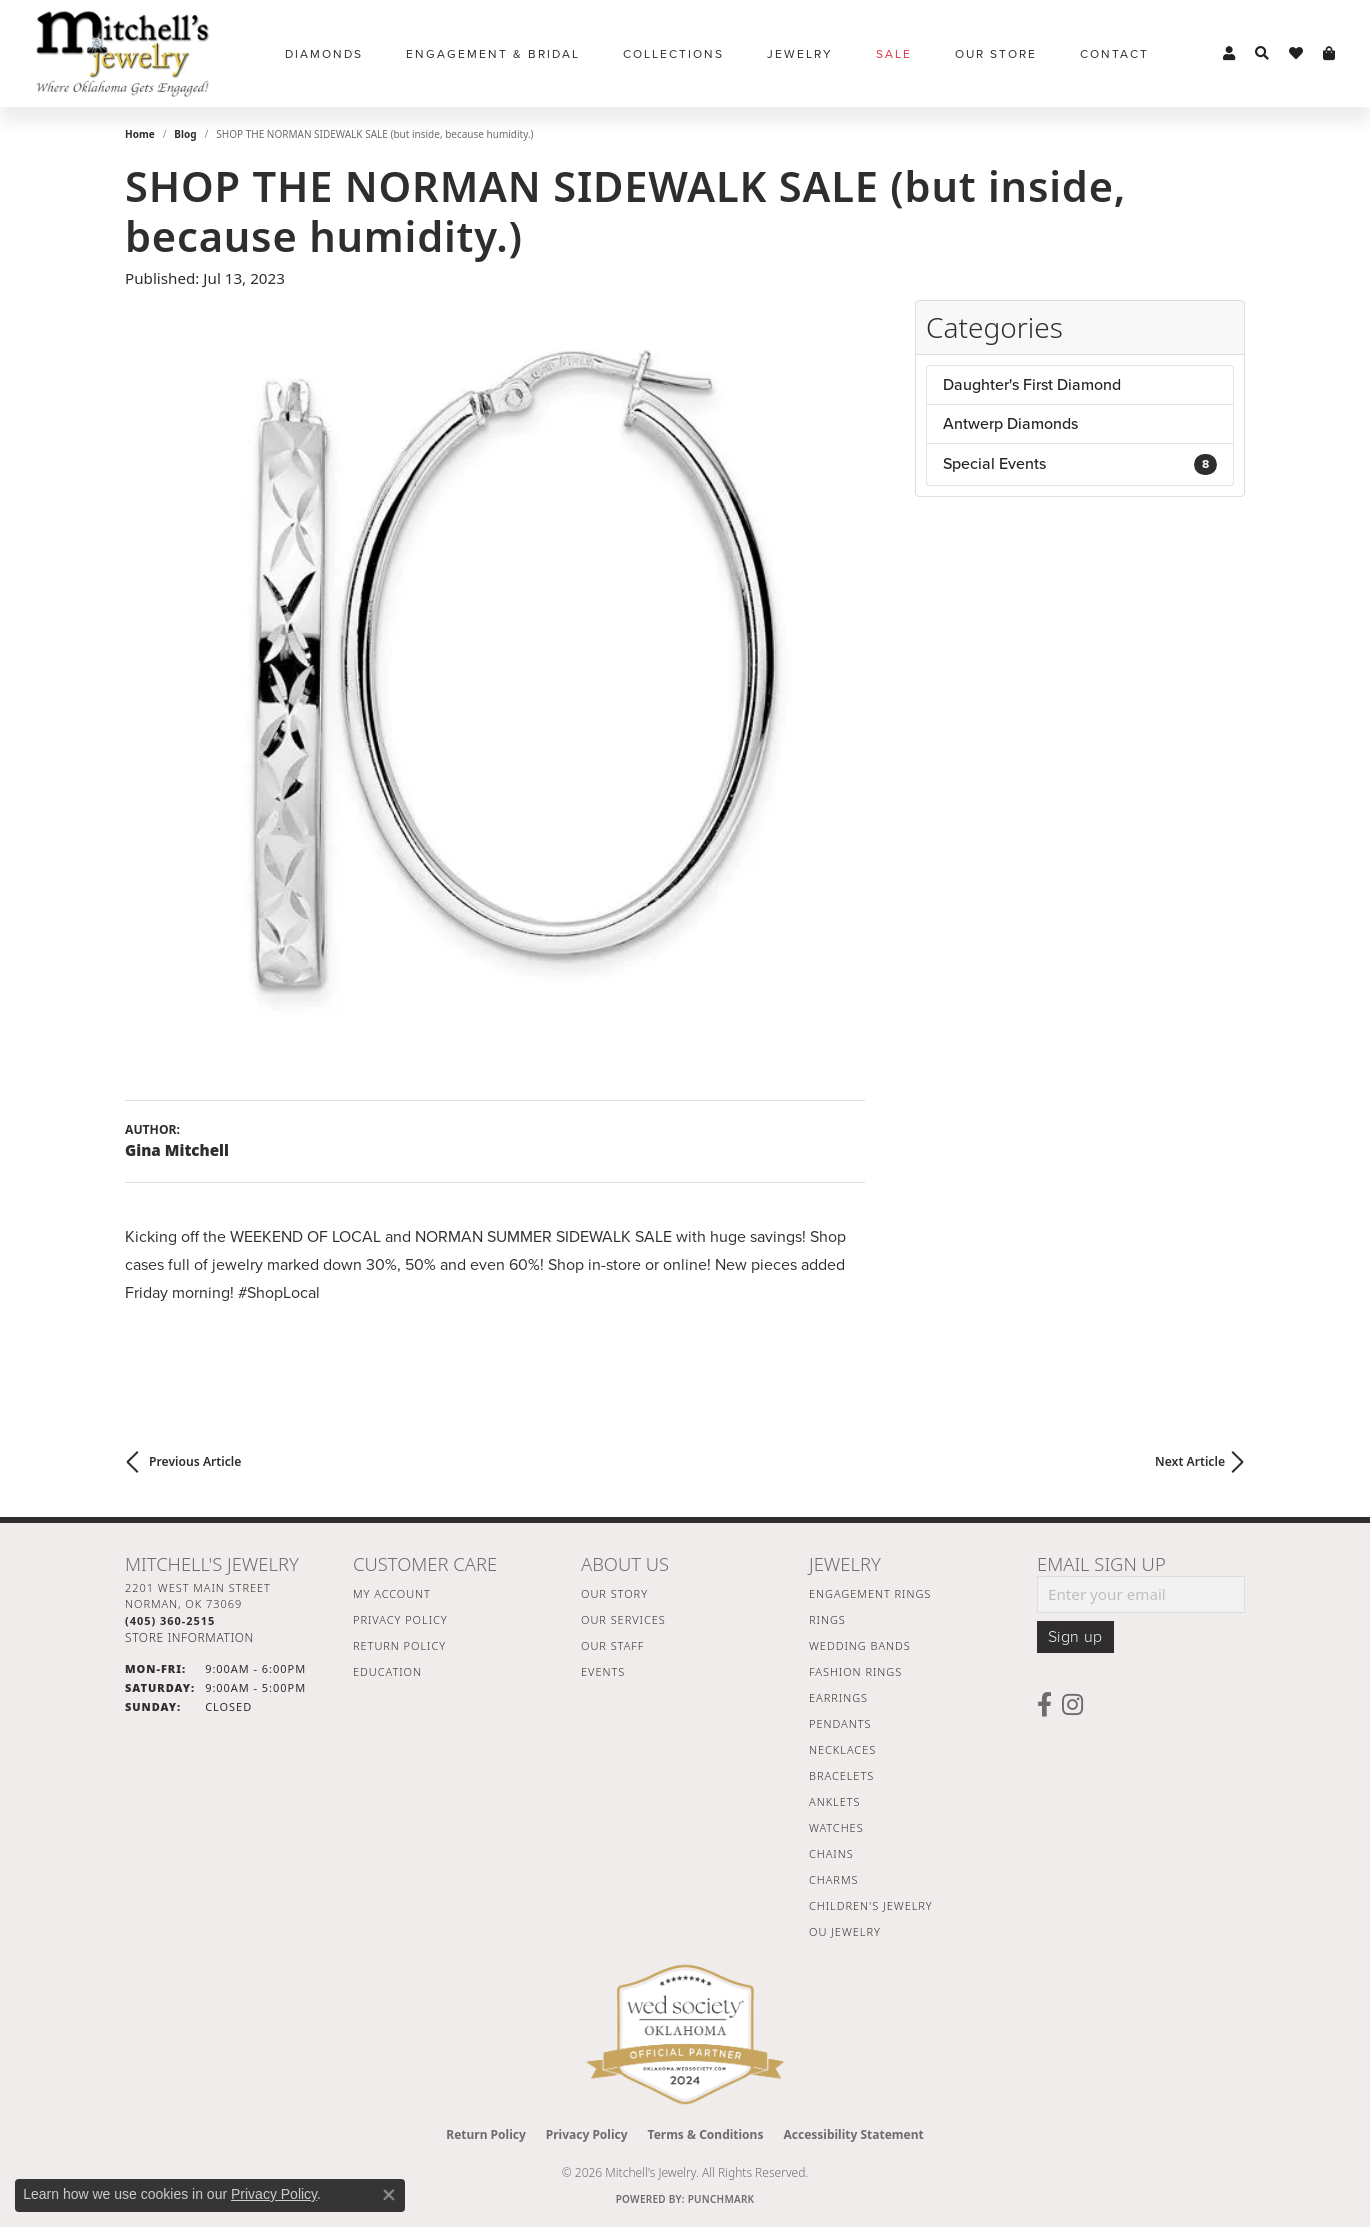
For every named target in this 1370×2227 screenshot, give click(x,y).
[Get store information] (189, 1637)
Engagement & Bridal (493, 54)
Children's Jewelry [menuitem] (871, 1905)
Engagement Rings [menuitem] (870, 1593)
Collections (673, 54)
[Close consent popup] (389, 2195)
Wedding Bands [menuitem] (860, 1645)
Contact (1114, 54)
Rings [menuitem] (827, 1619)
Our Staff (612, 1645)
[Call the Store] (170, 1620)
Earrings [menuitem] (838, 1697)
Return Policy (399, 1645)
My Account (392, 1593)
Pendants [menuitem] (840, 1723)
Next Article (1190, 1461)
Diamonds (324, 54)
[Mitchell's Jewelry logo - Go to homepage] (122, 53)
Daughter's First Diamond (1032, 385)
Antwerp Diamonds (1010, 424)
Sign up (1075, 1637)
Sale (894, 54)
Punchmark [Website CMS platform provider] (721, 2199)
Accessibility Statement (853, 2134)
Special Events (1080, 464)
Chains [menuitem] (831, 1853)
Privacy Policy (400, 1619)
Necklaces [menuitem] (842, 1749)
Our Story (614, 1593)
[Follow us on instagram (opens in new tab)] (1072, 1705)
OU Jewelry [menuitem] (845, 1931)
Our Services (623, 1619)
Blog (185, 134)
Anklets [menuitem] (834, 1801)
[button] (1229, 54)
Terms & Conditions (706, 2134)
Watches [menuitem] (836, 1827)
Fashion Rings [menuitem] (855, 1671)
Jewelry (800, 54)
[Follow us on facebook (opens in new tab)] (1044, 1705)
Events (603, 1671)
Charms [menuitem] (833, 1879)
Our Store (996, 54)
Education (387, 1671)
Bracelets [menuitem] (841, 1775)
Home (140, 134)
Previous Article (195, 1461)
